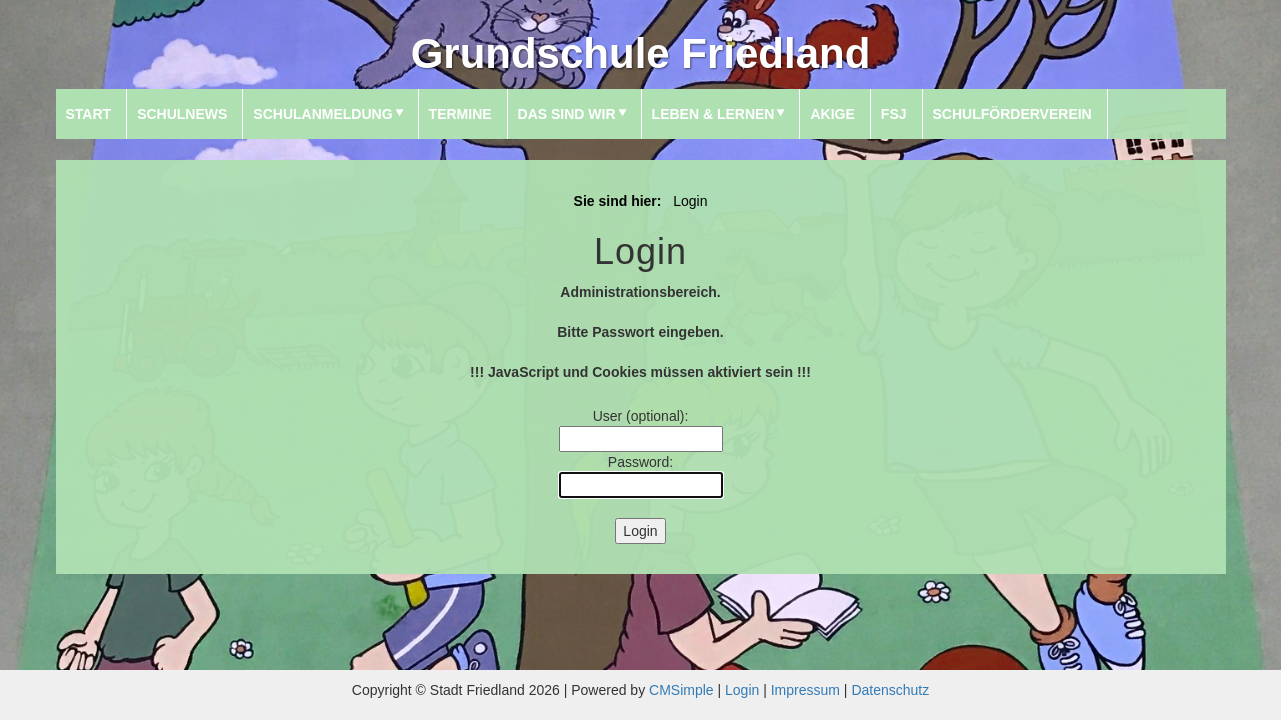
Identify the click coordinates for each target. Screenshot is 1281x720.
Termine (460, 114)
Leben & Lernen (713, 114)
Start (89, 114)
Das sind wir (567, 114)
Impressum (805, 690)
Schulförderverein (1012, 114)
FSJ (894, 114)
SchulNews (182, 114)
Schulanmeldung (322, 114)
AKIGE (832, 114)
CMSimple (681, 690)
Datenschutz (890, 690)
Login (742, 690)
